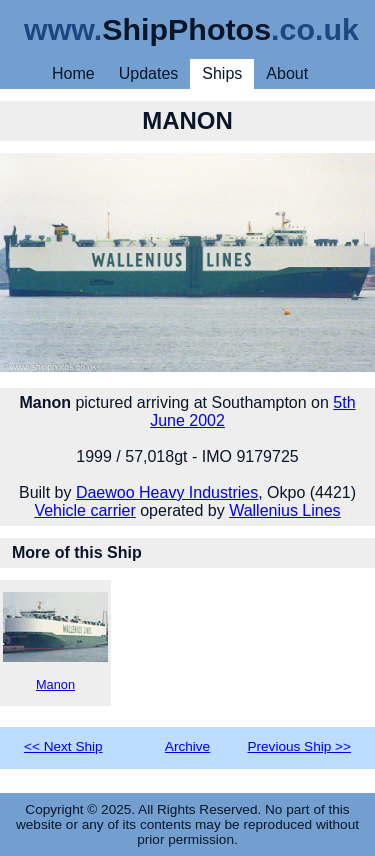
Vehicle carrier (84, 510)
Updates (149, 73)
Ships (222, 73)
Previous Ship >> (299, 746)
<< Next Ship (63, 746)
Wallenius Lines (284, 510)
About (287, 73)
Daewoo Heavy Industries (167, 492)
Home (73, 73)
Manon (55, 642)
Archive (187, 746)
